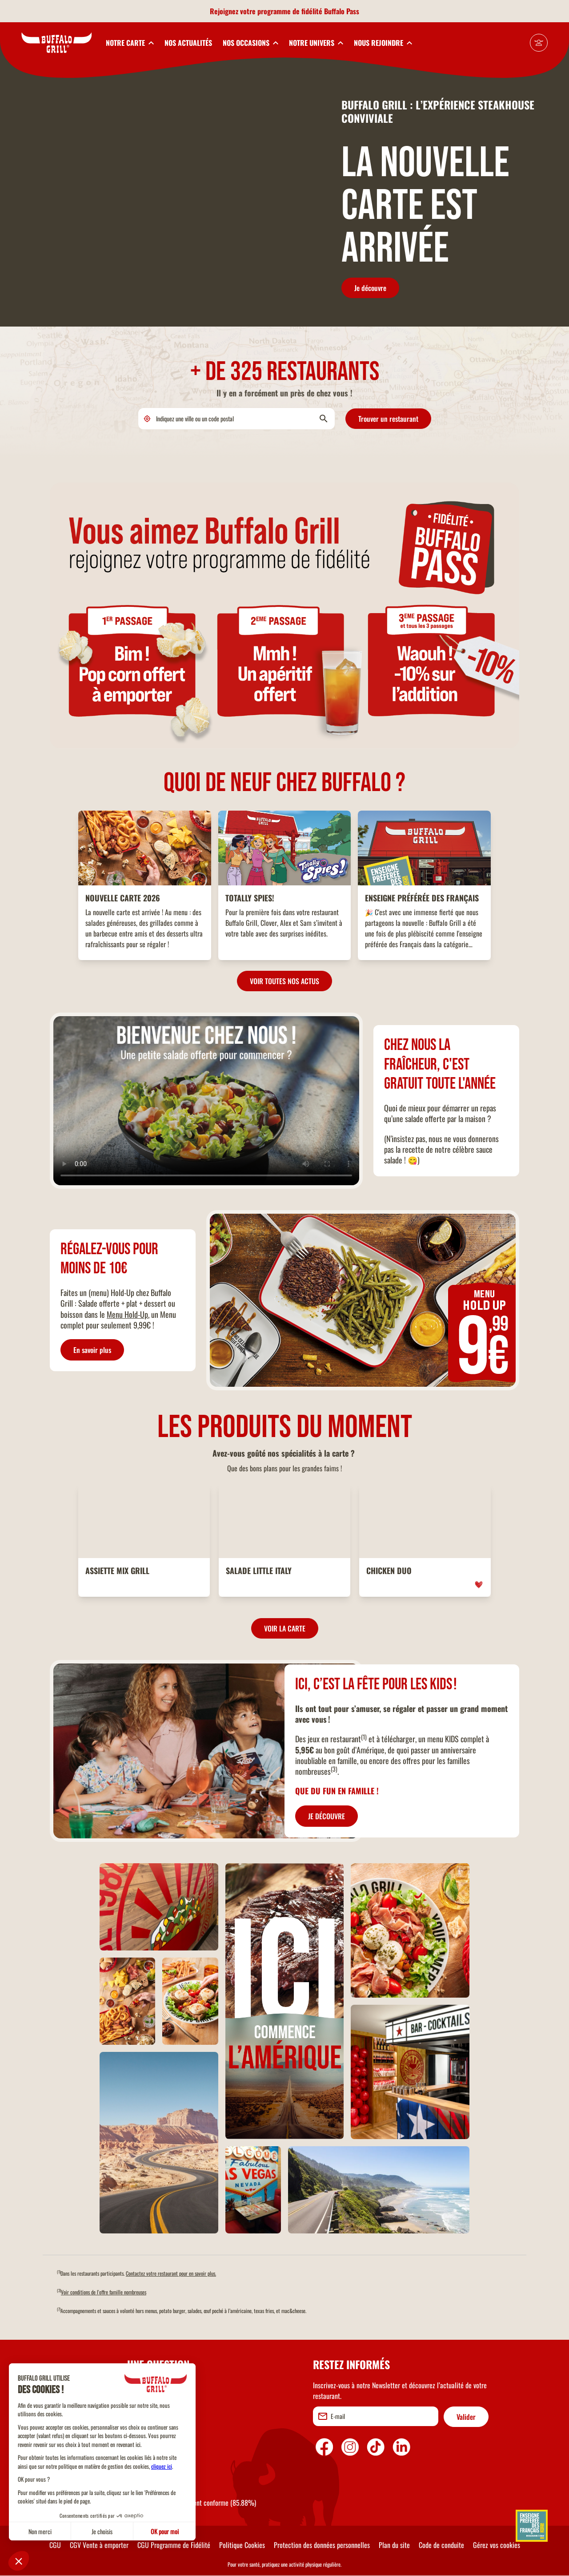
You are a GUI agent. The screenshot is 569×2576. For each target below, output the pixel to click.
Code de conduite (441, 2545)
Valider (466, 2416)
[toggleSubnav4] (316, 42)
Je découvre (370, 288)
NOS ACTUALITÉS (188, 42)
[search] (236, 418)
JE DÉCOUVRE (326, 1816)
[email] (375, 2416)
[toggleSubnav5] (383, 42)
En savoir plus (92, 1350)
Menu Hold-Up (127, 1314)
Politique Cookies (242, 2545)
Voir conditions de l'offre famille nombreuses (103, 2292)
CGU (55, 2545)
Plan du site (394, 2545)
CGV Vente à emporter (99, 2545)
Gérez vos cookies (496, 2545)
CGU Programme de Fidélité (173, 2545)
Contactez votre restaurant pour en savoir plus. (171, 2273)
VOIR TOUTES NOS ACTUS (284, 981)
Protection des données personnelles (322, 2545)
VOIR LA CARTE (284, 1628)
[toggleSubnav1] (130, 42)
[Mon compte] (539, 43)
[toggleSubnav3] (250, 42)
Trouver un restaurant (388, 418)
